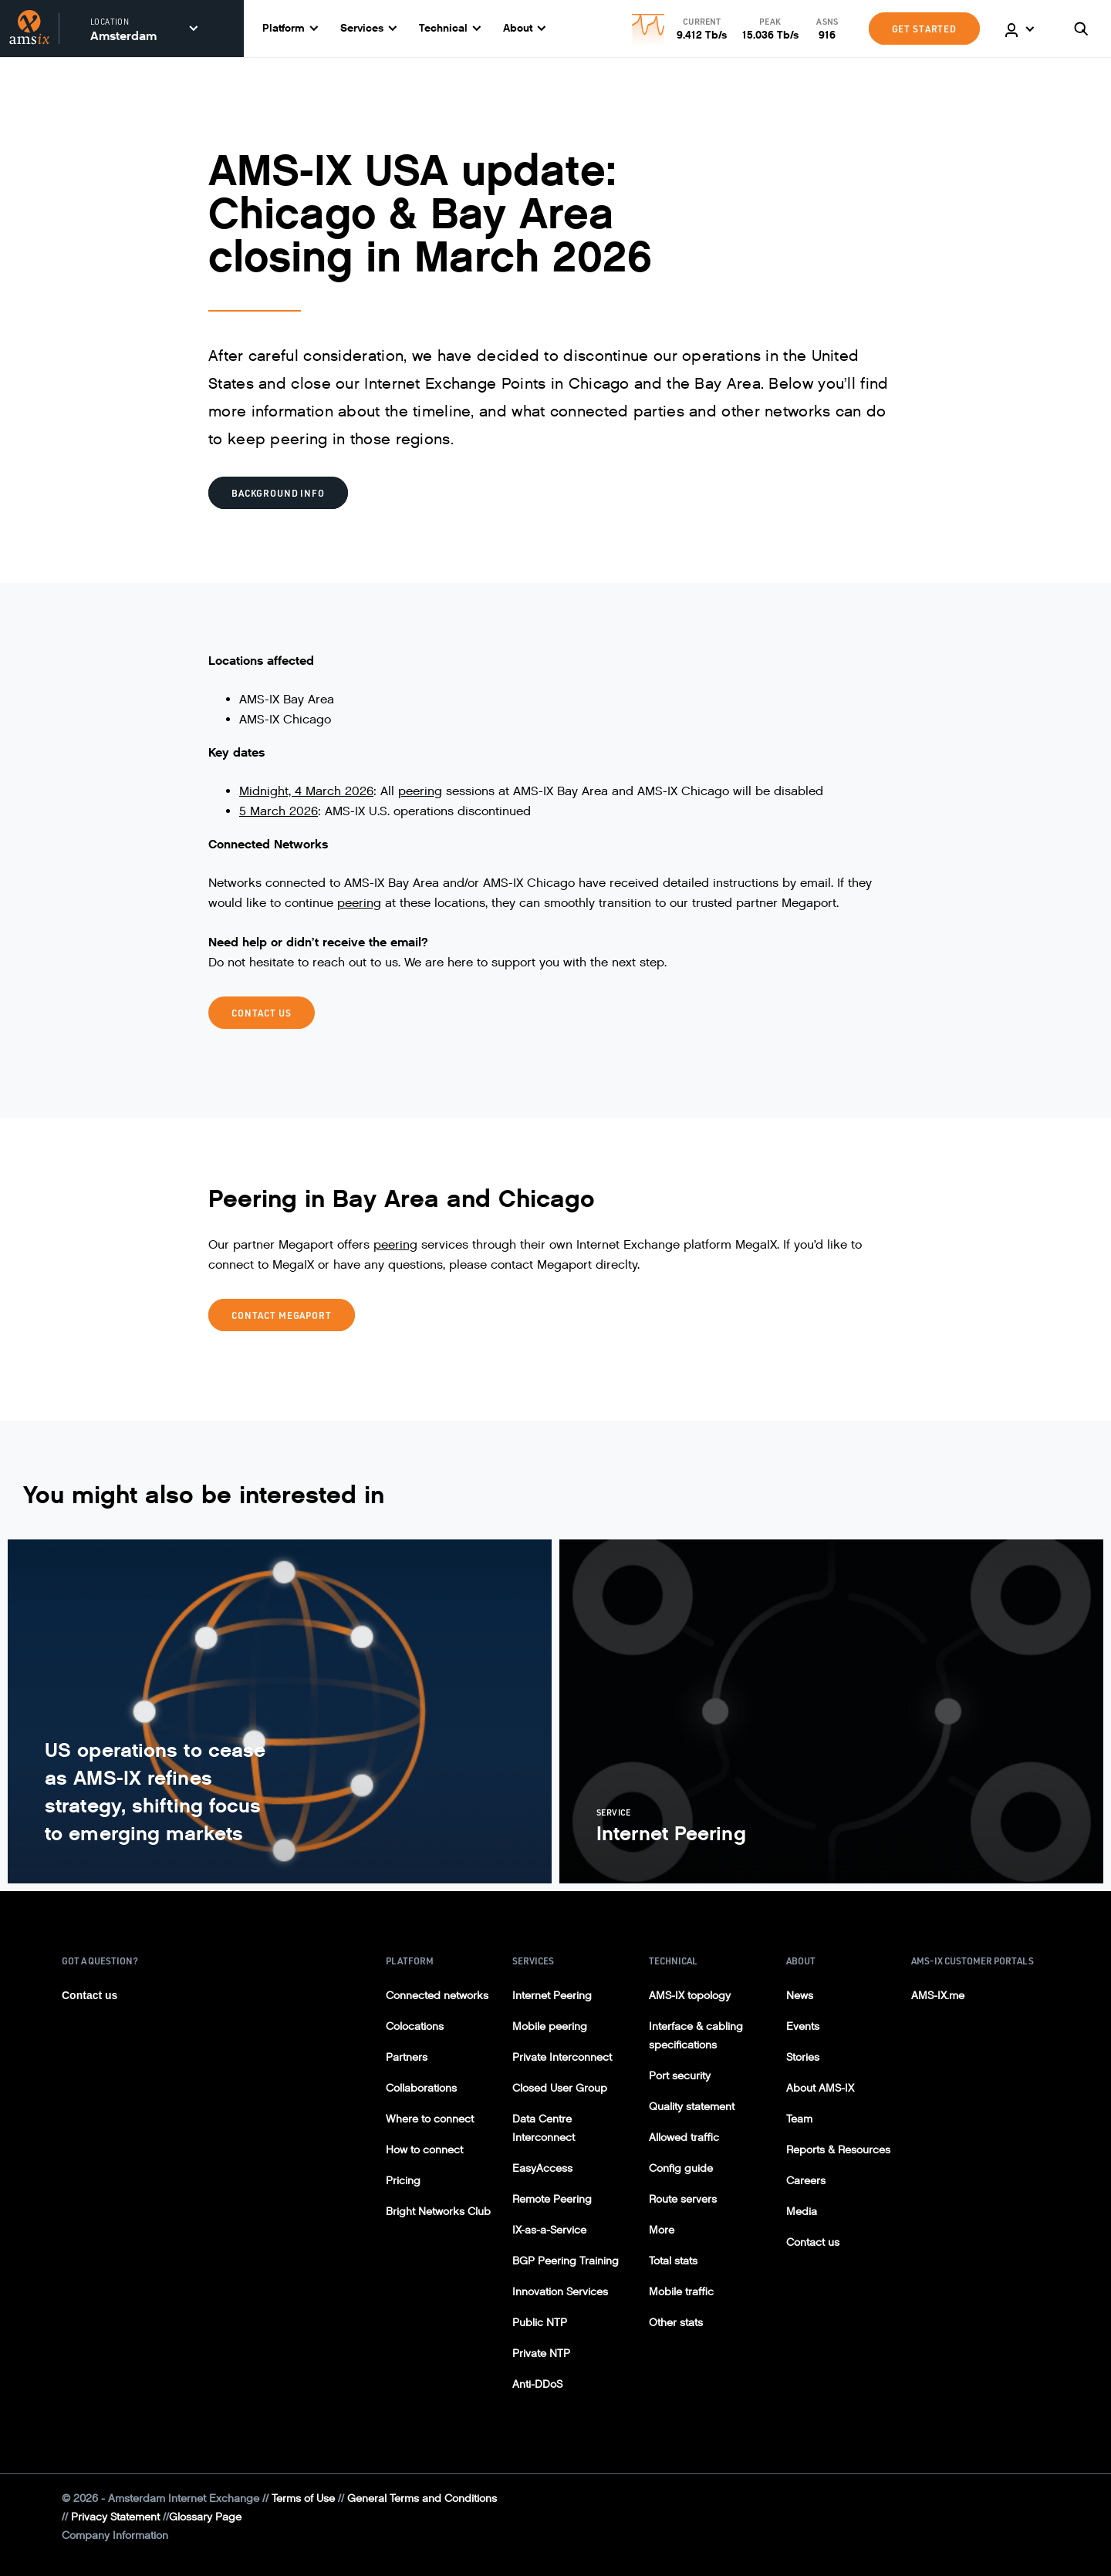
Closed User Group (559, 2088)
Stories (802, 2057)
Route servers (683, 2199)
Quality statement (691, 2106)
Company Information (115, 2535)
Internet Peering (552, 1995)
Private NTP (541, 2353)
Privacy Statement (115, 2517)
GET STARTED (924, 28)
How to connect (424, 2150)
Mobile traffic (681, 2291)
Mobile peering (549, 2026)
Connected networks (437, 1995)
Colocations (415, 2026)
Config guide (681, 2168)
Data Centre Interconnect (543, 2128)
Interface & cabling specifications (696, 2035)
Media (801, 2211)
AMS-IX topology (690, 1995)
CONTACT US (261, 1012)
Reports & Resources (838, 2150)
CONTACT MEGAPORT (281, 1315)
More (661, 2230)
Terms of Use (303, 2498)
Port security (680, 2076)
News (799, 1995)
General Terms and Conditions (422, 2498)
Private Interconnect (562, 2057)
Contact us (89, 1995)
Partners (406, 2057)
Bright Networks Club (438, 2211)
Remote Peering (552, 2199)
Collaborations (421, 2088)
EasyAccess (542, 2168)
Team (799, 2119)
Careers (806, 2180)
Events (802, 2026)
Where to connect (430, 2119)
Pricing (403, 2180)
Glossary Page (205, 2517)
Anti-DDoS (537, 2384)
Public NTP (539, 2322)
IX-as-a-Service (549, 2230)
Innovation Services (560, 2291)
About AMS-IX (820, 2088)
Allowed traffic (684, 2137)
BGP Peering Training (565, 2261)
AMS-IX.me (937, 1995)
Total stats (673, 2261)
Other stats (676, 2322)
